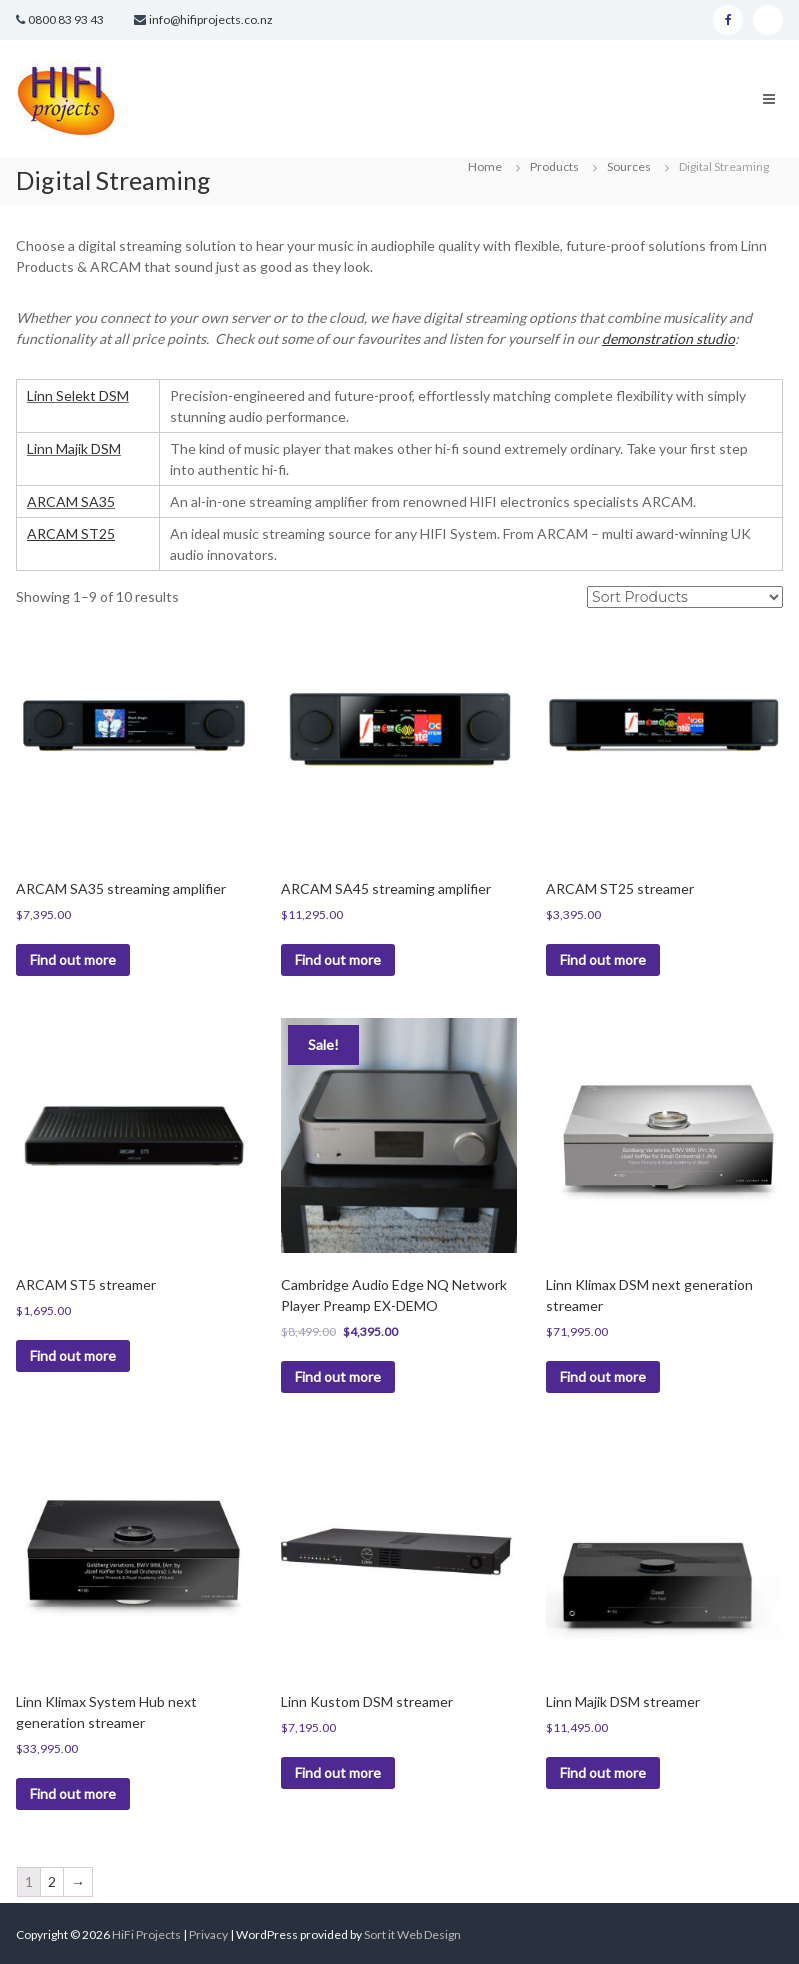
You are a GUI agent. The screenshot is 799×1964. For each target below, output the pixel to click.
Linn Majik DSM (74, 448)
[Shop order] (685, 597)
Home (485, 166)
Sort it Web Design (412, 1934)
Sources (629, 166)
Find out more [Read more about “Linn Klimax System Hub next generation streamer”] (73, 1793)
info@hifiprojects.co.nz (211, 19)
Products (554, 166)
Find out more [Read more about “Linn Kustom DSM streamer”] (338, 1772)
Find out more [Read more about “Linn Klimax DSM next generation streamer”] (603, 1376)
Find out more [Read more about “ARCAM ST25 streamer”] (603, 959)
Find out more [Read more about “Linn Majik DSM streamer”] (603, 1772)
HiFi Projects (146, 1934)
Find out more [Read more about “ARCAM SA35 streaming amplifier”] (73, 959)
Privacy (209, 1934)
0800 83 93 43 (66, 19)
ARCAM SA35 (71, 501)
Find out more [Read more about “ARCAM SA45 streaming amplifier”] (338, 959)
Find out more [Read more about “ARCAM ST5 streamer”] (73, 1355)
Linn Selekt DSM (78, 395)
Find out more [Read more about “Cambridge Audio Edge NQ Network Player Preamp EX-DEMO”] (338, 1376)
